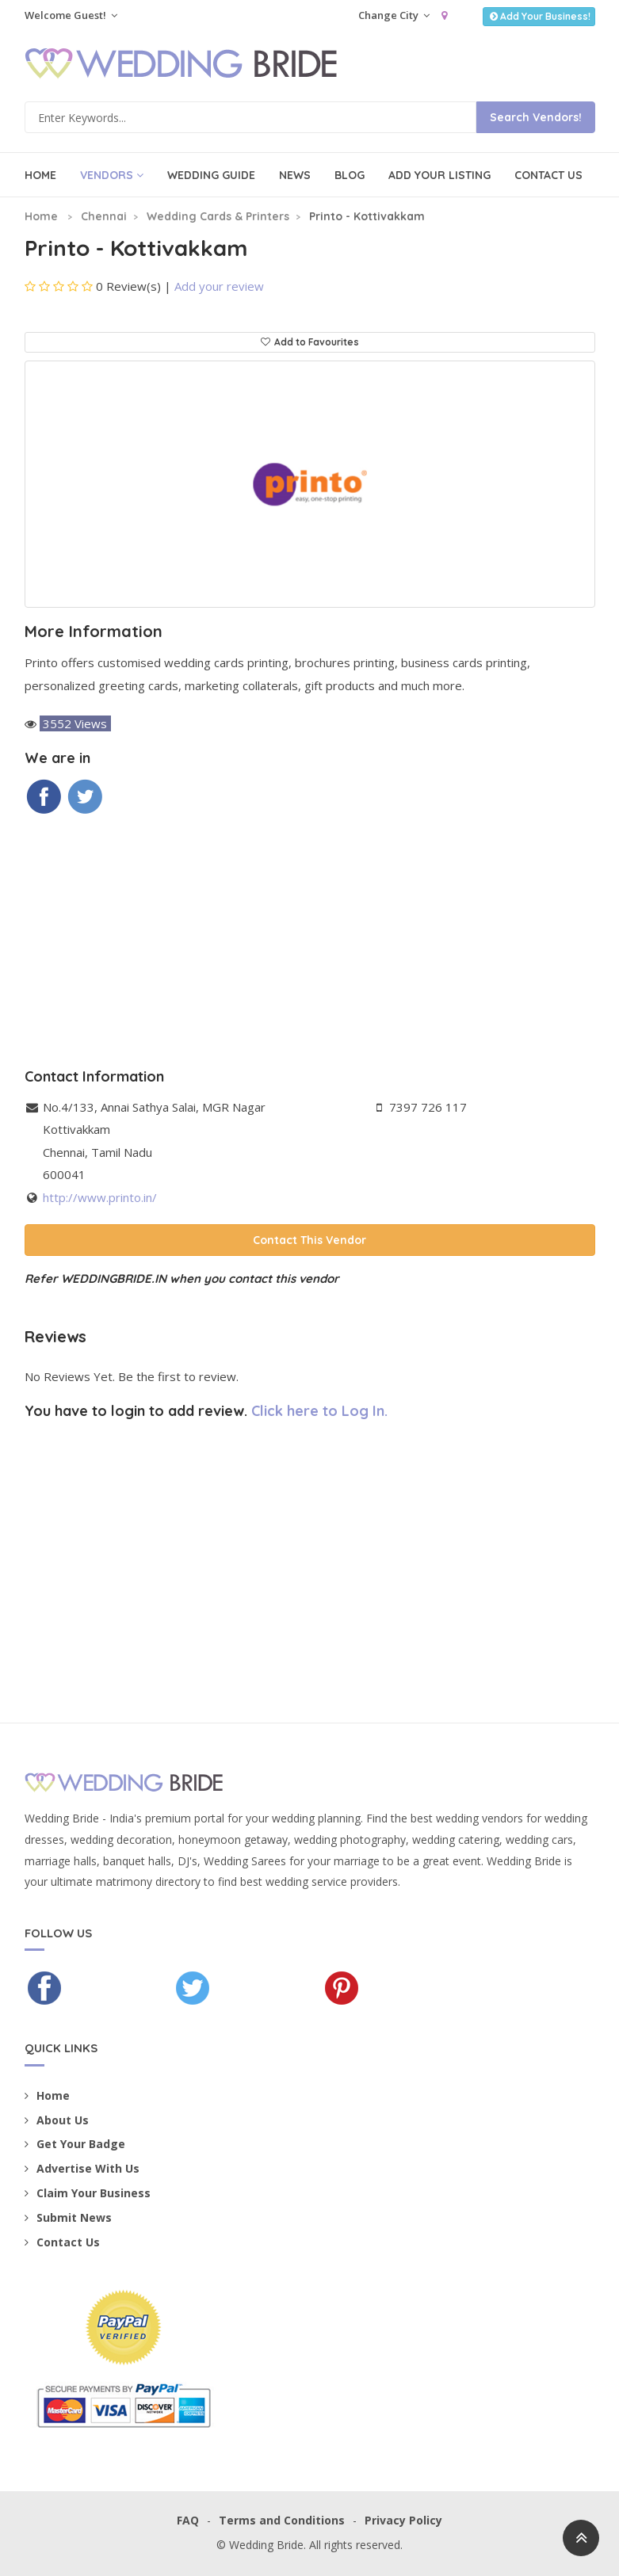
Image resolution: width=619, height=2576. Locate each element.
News (295, 175)
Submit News (68, 2217)
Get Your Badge (75, 2143)
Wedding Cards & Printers (218, 216)
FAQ (188, 2520)
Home (40, 175)
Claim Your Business (88, 2192)
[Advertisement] (310, 942)
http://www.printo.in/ (100, 1197)
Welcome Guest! (71, 15)
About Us (57, 2120)
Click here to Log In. (319, 1411)
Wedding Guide (211, 175)
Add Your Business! (538, 16)
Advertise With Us (82, 2168)
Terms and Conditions (282, 2520)
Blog (349, 175)
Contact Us (548, 175)
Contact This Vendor (309, 1240)
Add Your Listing (439, 175)
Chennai (104, 216)
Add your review (219, 286)
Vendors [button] (111, 175)
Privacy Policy (403, 2520)
